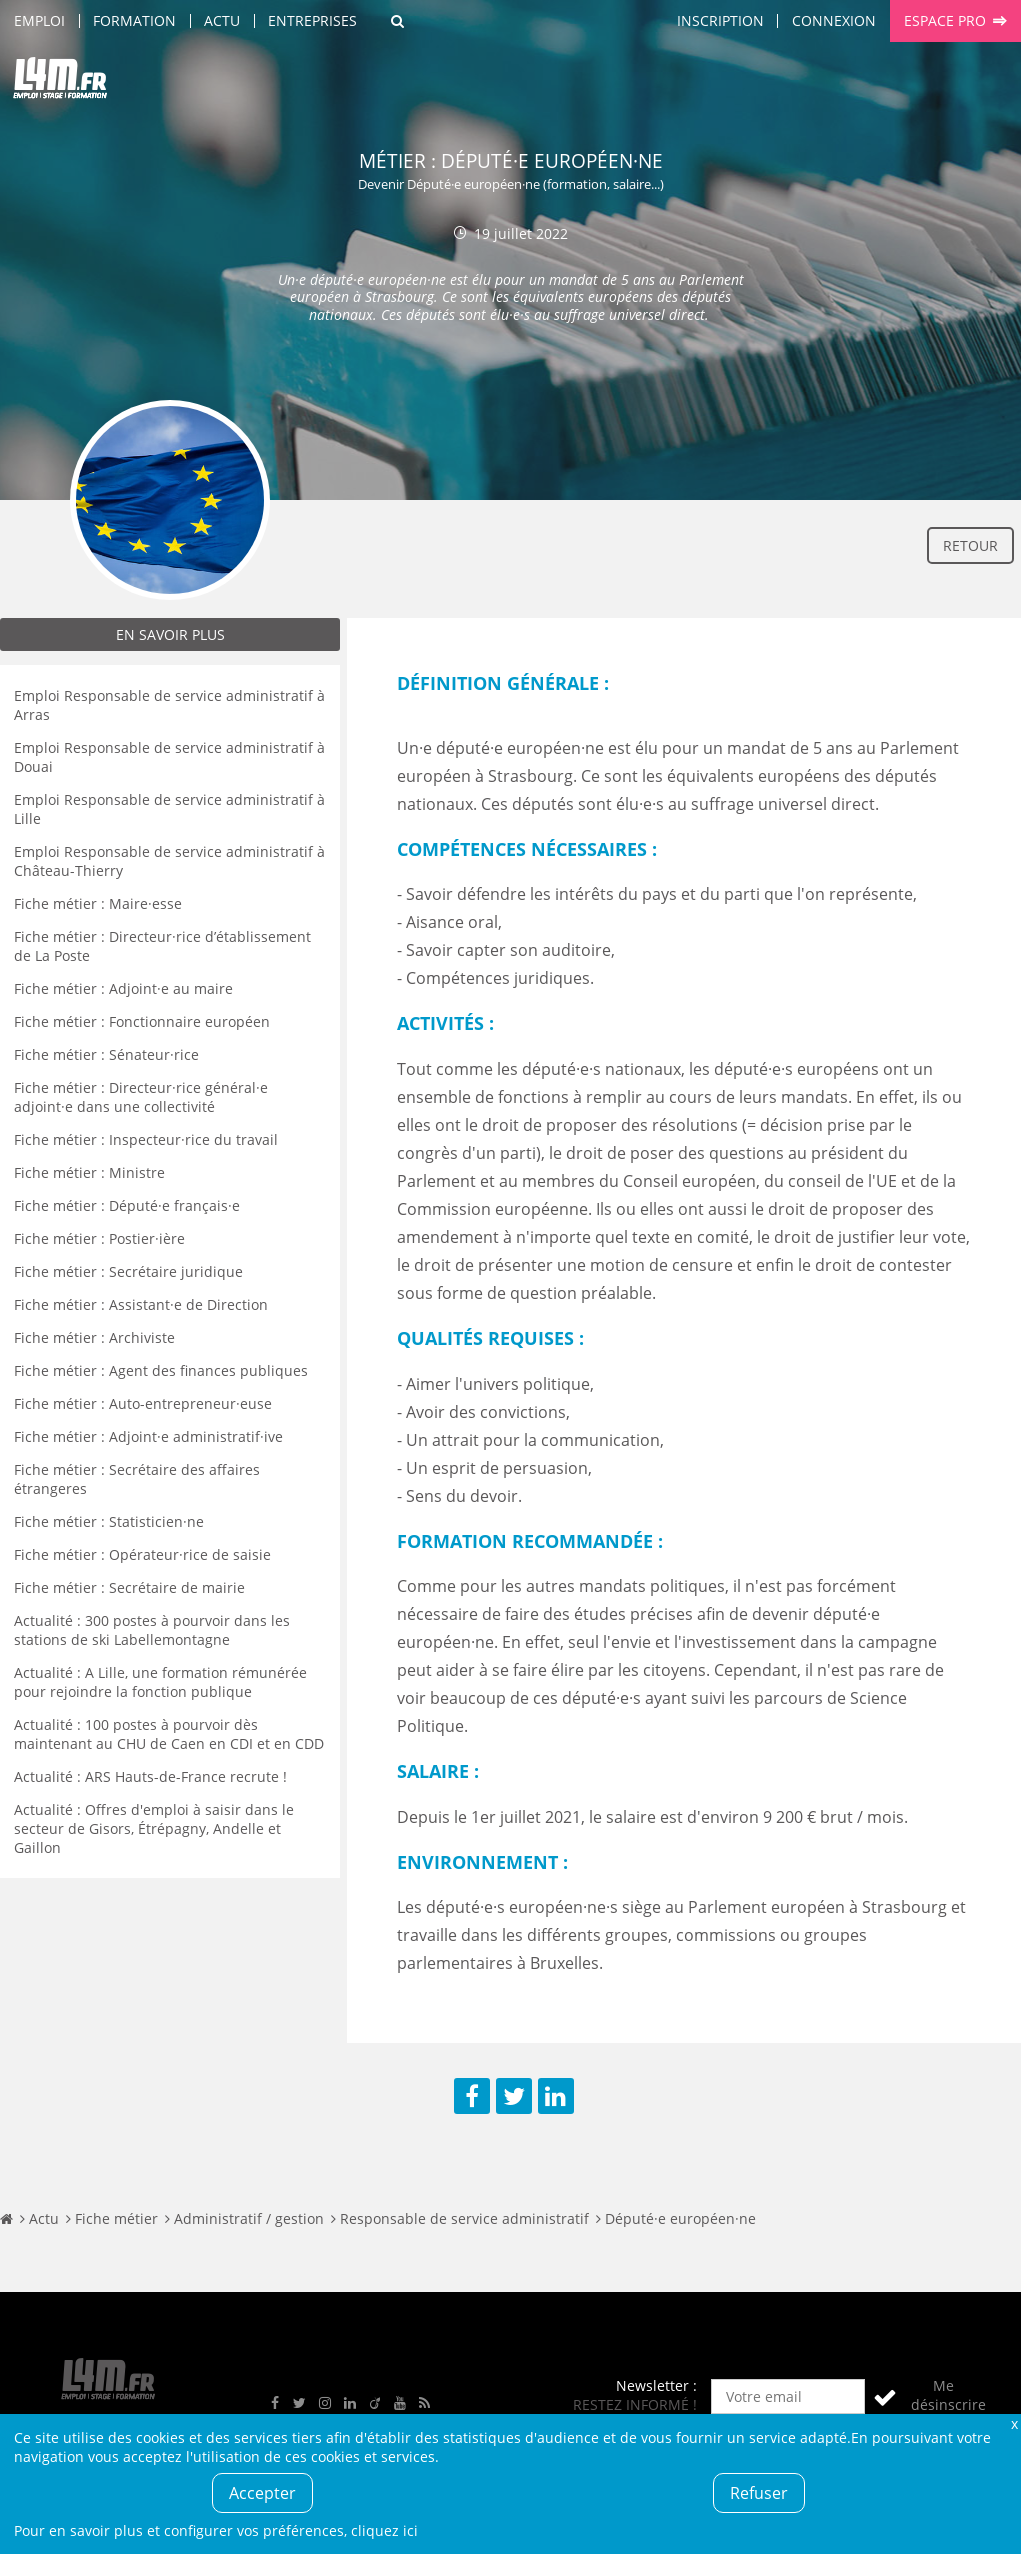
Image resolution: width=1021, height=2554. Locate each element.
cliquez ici (384, 2530)
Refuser (759, 2493)
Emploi (39, 20)
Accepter (262, 2493)
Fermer (1014, 2423)
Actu (222, 20)
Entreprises (312, 20)
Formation (134, 20)
